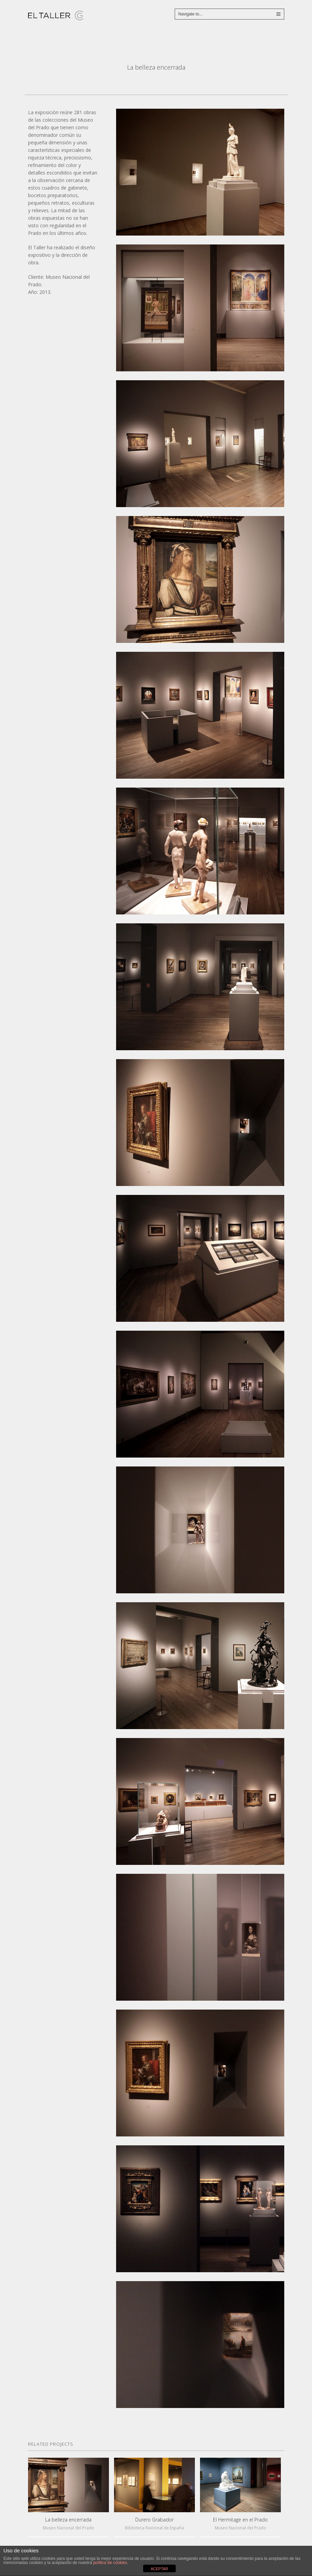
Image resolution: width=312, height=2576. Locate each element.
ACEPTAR (159, 2569)
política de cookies (110, 2562)
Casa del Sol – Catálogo (167, 83)
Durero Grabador (154, 2519)
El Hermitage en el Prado (240, 2519)
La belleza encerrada (68, 2519)
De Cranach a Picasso (145, 83)
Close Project (156, 83)
